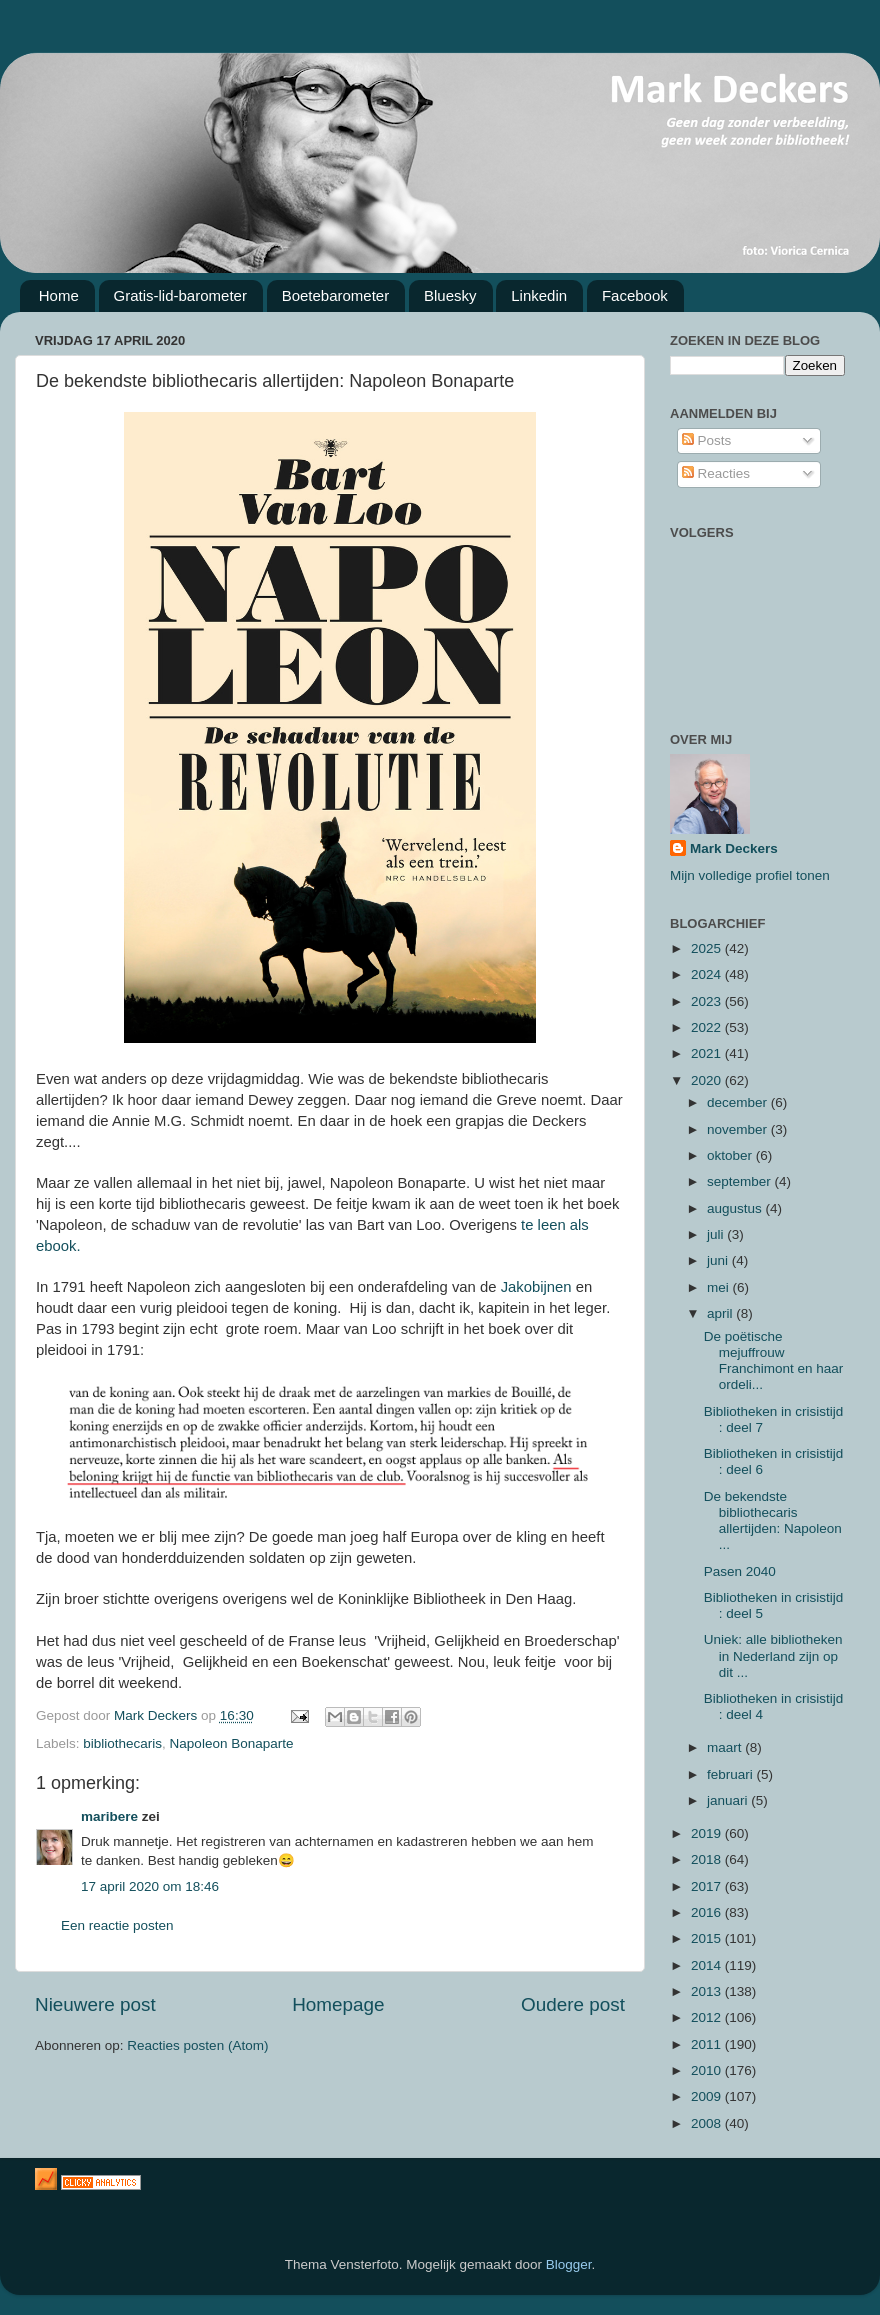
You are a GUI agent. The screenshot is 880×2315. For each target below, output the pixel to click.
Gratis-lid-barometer (180, 295)
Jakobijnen (534, 1287)
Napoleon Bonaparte (232, 1743)
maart (726, 1747)
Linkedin (539, 295)
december (739, 1102)
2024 (708, 974)
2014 (708, 1965)
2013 (708, 1991)
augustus (736, 1208)
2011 (708, 2044)
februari (732, 1774)
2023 (708, 1001)
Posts (707, 440)
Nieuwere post (95, 2004)
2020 (708, 1080)
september (741, 1181)
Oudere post (573, 2004)
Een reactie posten (117, 1925)
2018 (708, 1859)
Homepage (338, 2004)
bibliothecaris (122, 1743)
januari (729, 1800)
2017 (708, 1886)
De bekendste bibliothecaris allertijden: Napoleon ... (773, 1521)
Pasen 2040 (740, 1571)
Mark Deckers (734, 848)
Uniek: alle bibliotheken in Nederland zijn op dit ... (773, 1655)
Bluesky (450, 295)
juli (717, 1234)
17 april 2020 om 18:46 (150, 1886)
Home (59, 295)
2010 (708, 2070)
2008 (708, 2123)
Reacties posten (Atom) (197, 2045)
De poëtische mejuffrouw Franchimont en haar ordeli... (774, 1361)
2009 (708, 2096)
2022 (708, 1027)
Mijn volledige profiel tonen (750, 875)
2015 (708, 1938)
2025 (708, 948)
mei (720, 1287)
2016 (708, 1912)
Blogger (569, 2264)
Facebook (635, 295)
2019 (708, 1833)
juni (719, 1260)
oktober (731, 1155)
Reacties (716, 473)
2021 (708, 1053)
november (739, 1129)
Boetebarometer (336, 295)
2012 (708, 2017)
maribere (109, 1816)
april (721, 1313)
